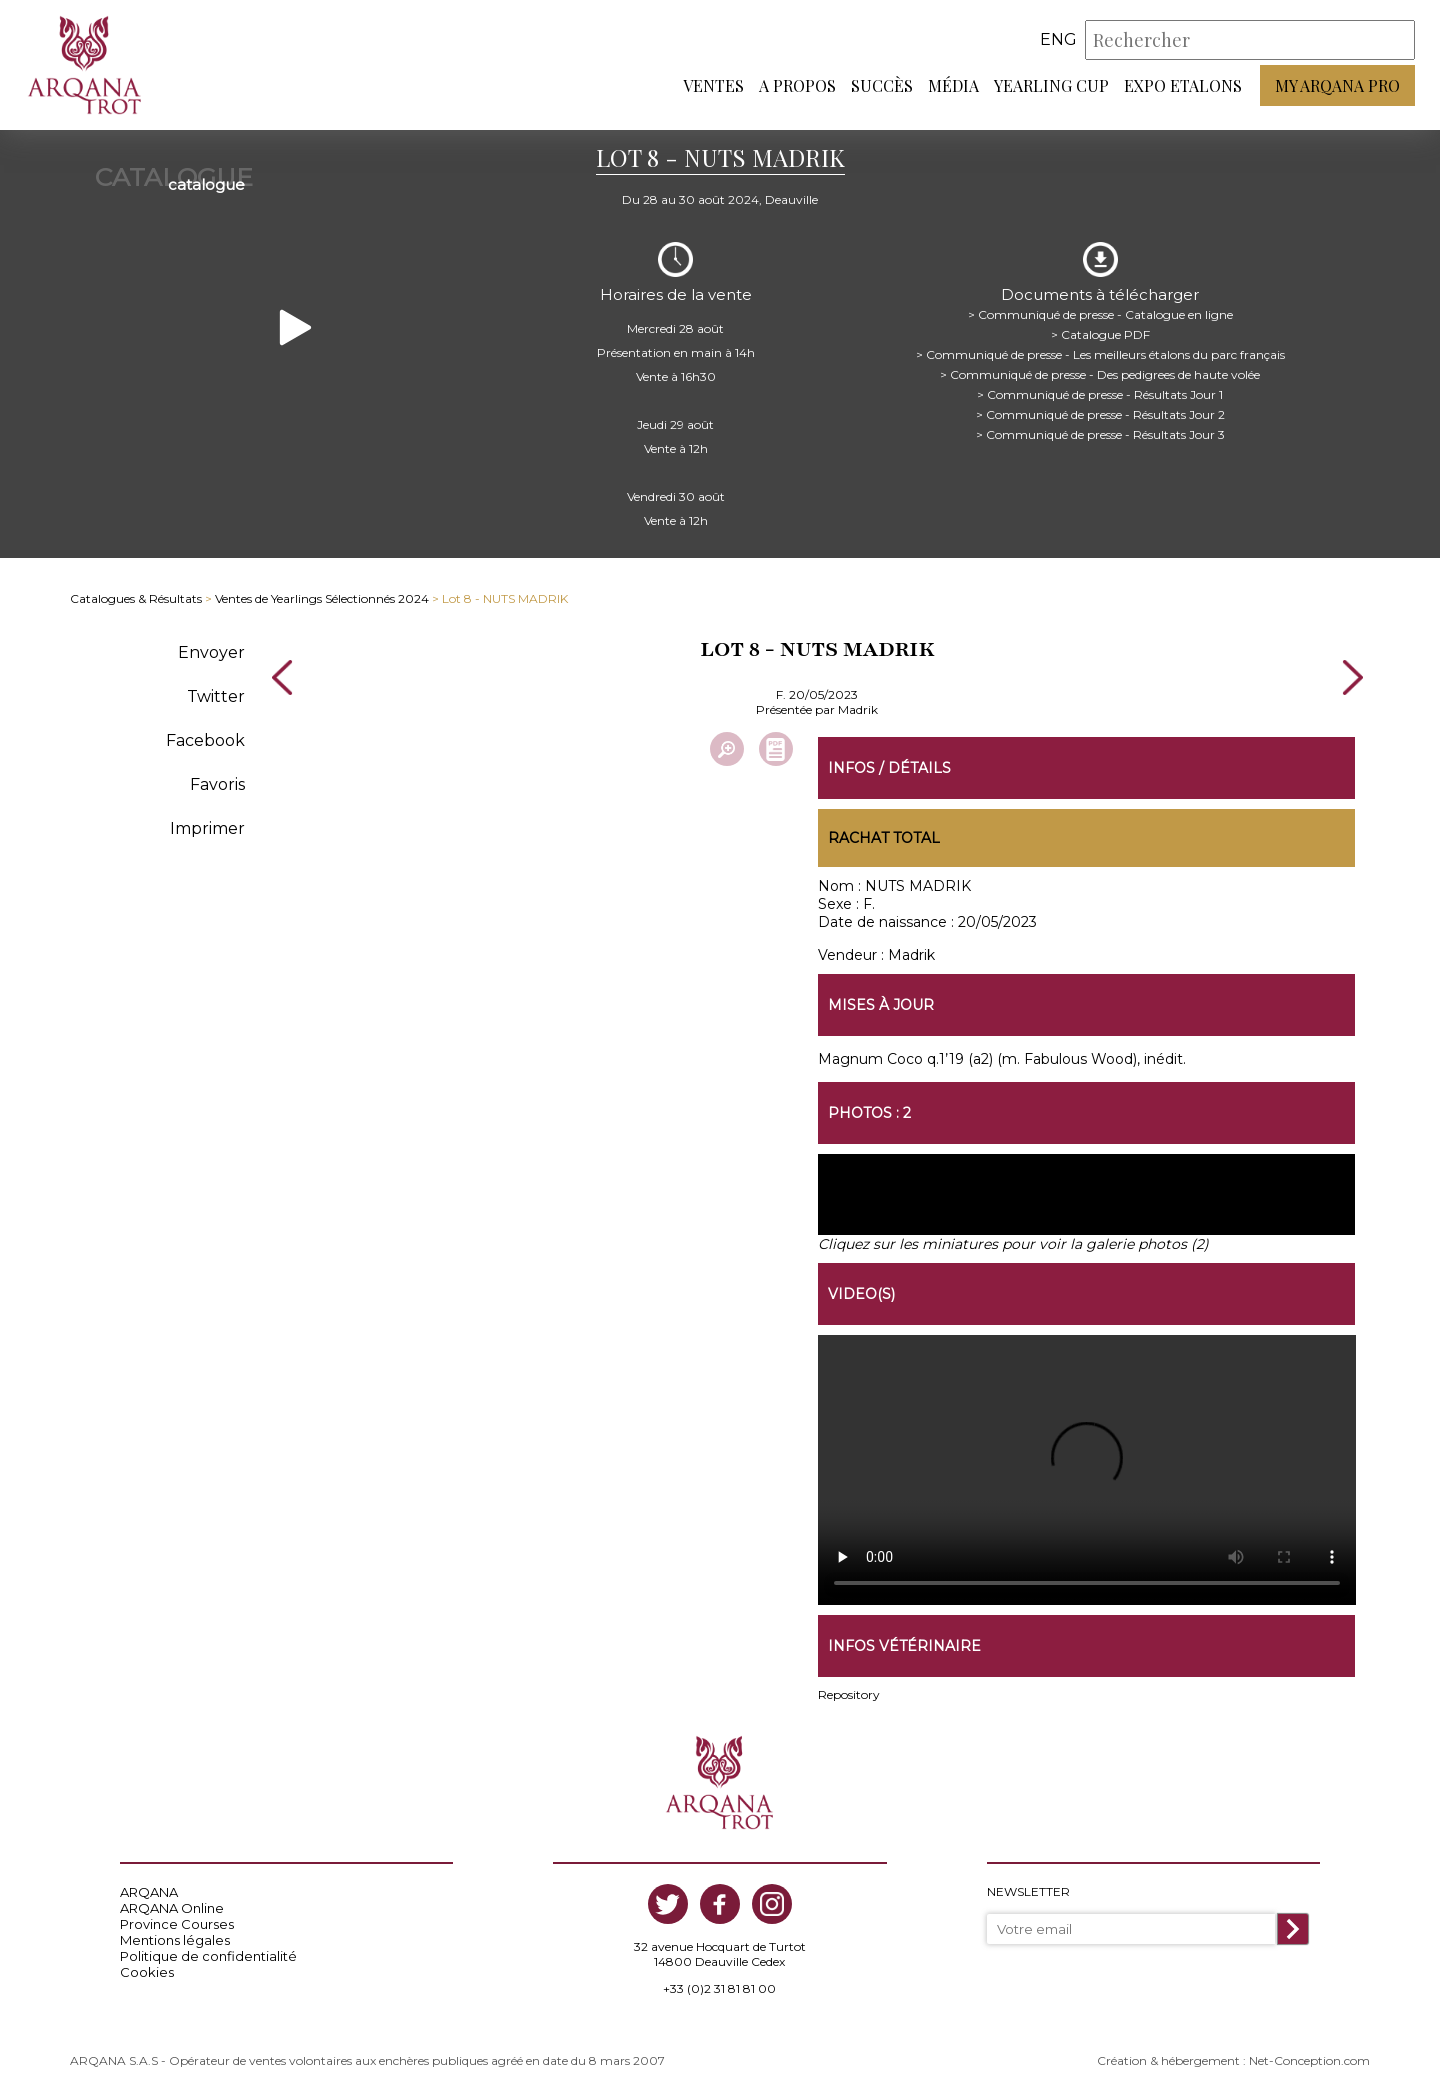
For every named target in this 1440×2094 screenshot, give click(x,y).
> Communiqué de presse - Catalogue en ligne (1100, 314)
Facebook (205, 740)
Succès (882, 85)
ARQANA (149, 1892)
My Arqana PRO (1337, 85)
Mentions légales (175, 1940)
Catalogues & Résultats (136, 598)
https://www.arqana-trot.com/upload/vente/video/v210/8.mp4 (1087, 1470)
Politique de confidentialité (208, 1956)
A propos (797, 85)
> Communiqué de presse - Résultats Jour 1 (1100, 394)
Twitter (216, 696)
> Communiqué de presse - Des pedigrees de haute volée (1100, 374)
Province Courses (177, 1924)
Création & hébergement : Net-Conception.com (1233, 2060)
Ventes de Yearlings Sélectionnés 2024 (322, 598)
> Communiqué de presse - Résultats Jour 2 (1100, 414)
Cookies (147, 1972)
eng (1058, 39)
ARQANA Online (172, 1908)
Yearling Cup (1051, 85)
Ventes (713, 85)
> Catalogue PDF (1100, 334)
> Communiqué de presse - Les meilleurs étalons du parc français (1100, 354)
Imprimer (207, 828)
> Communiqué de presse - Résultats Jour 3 (1100, 434)
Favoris (217, 784)
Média (953, 85)
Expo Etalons (1183, 85)
